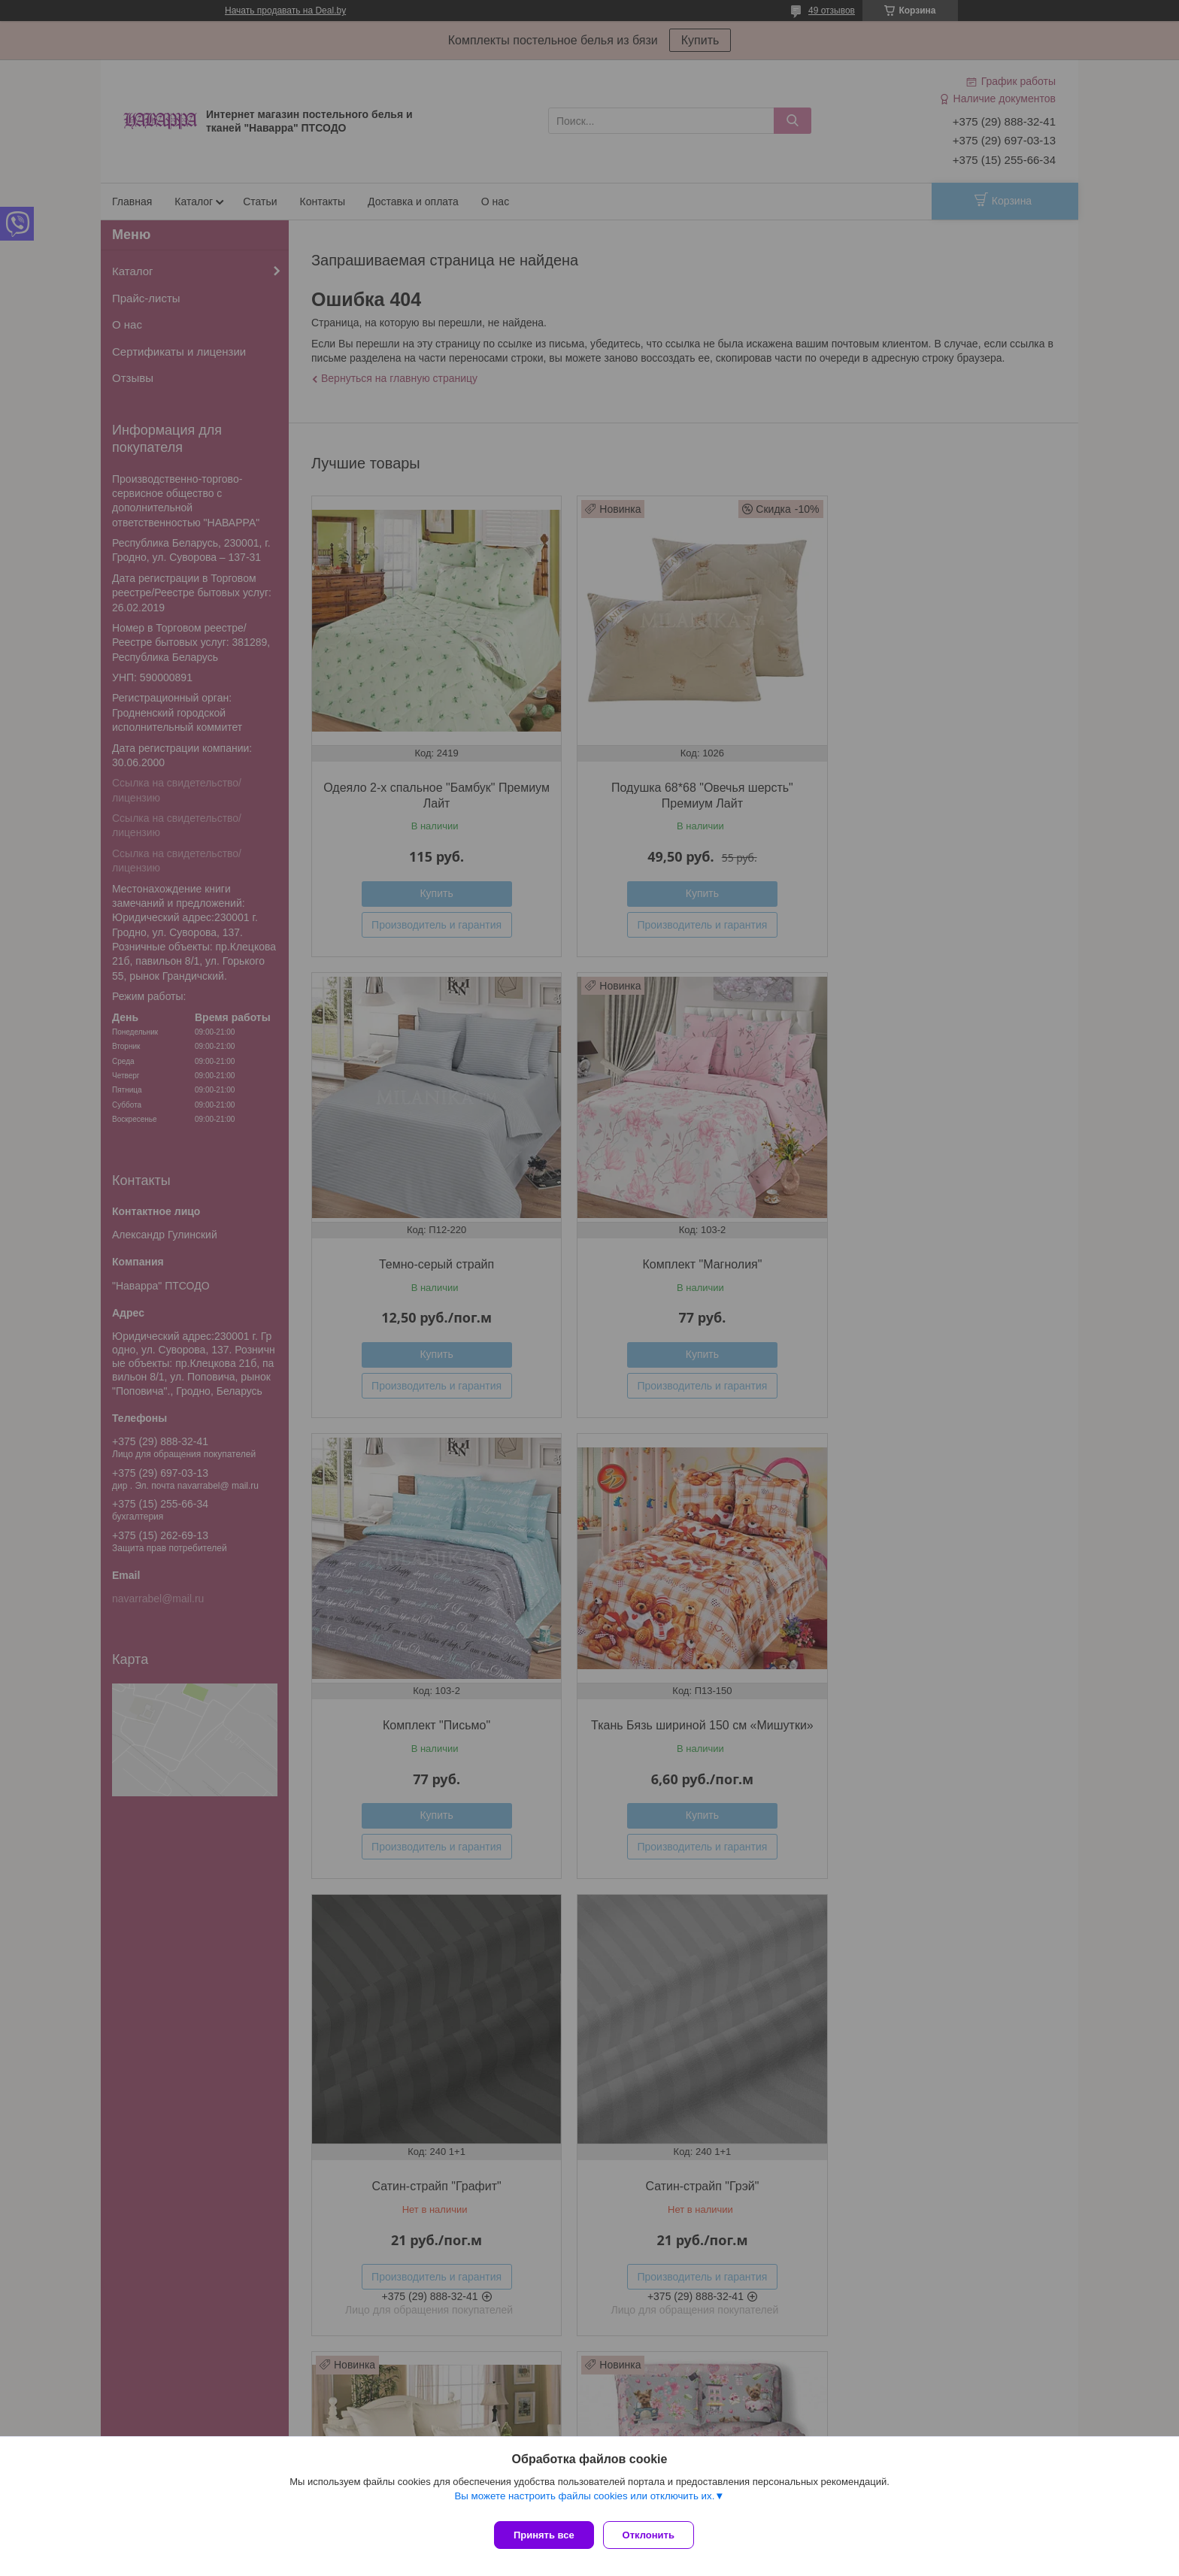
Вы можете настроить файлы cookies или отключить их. (584, 2502)
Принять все (544, 2535)
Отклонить (654, 2535)
